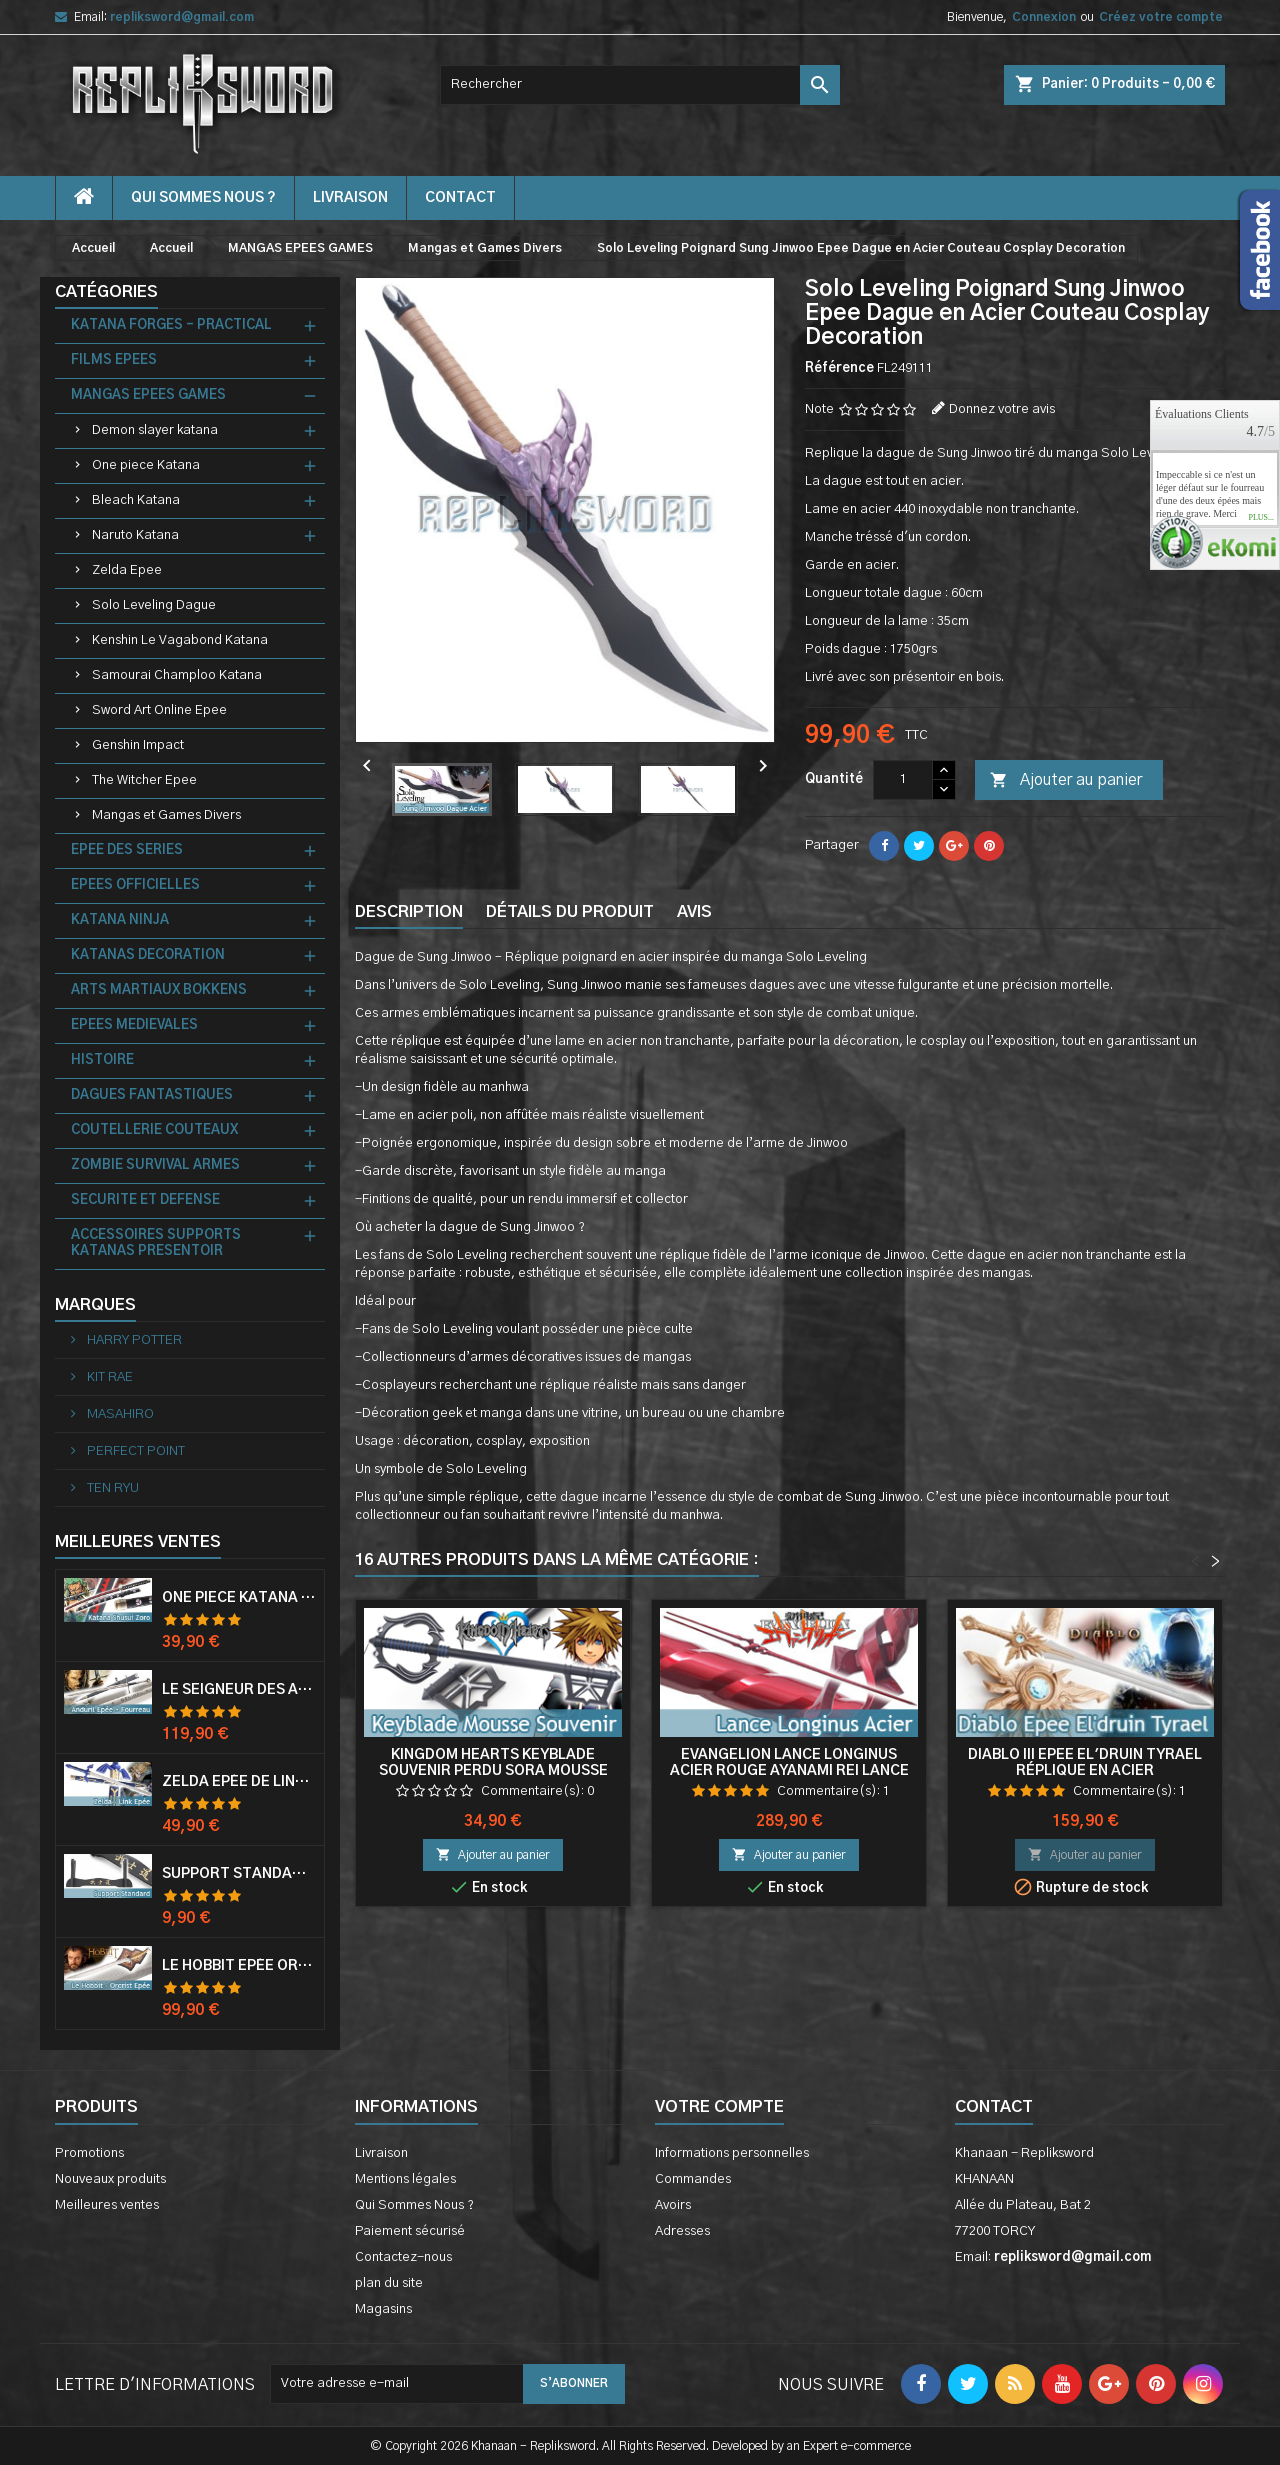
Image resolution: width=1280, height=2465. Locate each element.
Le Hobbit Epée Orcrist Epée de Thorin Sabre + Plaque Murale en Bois (239, 1966)
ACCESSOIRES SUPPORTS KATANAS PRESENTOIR (156, 1243)
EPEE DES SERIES (127, 850)
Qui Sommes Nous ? (203, 198)
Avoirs (673, 2205)
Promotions (89, 2153)
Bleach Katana (136, 500)
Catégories (106, 292)
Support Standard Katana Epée (239, 1874)
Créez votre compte (1161, 17)
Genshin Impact (138, 745)
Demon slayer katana (155, 430)
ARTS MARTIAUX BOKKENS (159, 990)
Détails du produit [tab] (570, 912)
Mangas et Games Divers (166, 815)
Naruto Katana (135, 535)
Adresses (682, 2231)
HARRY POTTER (133, 1340)
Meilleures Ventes (138, 1542)
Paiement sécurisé (410, 2231)
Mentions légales (405, 2179)
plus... (1261, 518)
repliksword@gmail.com (182, 17)
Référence (839, 368)
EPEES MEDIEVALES (134, 1025)
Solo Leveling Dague (154, 605)
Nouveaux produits (110, 2179)
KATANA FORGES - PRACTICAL (171, 325)
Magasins (383, 2309)
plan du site (389, 2283)
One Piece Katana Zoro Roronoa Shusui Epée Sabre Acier (239, 1598)
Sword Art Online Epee (159, 710)
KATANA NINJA (120, 920)
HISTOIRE (102, 1060)
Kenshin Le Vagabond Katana (180, 640)
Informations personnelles (732, 2153)
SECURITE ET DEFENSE (145, 1200)
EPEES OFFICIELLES (135, 885)
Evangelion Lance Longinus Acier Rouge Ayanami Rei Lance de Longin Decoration (789, 1771)
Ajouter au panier (1066, 781)
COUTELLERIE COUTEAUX (154, 1130)
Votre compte (719, 2107)
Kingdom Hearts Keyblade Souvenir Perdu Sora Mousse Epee (493, 1771)
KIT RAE (108, 1377)
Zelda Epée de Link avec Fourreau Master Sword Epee (239, 1782)
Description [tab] (409, 912)
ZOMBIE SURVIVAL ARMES (155, 1165)
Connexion (1044, 17)
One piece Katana (146, 465)
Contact (994, 2107)
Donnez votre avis (1002, 409)
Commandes (693, 2179)
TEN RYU (111, 1488)
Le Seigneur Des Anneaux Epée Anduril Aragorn (239, 1690)
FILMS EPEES (114, 360)
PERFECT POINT (134, 1451)
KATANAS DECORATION (148, 955)
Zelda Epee (127, 570)
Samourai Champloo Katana (177, 675)
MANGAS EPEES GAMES (148, 395)
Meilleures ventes (107, 2205)
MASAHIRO (119, 1414)
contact (460, 198)
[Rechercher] (640, 85)
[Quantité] (903, 780)
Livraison (350, 198)
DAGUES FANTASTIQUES (152, 1095)
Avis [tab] (694, 912)
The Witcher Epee (144, 780)
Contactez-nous (403, 2257)
